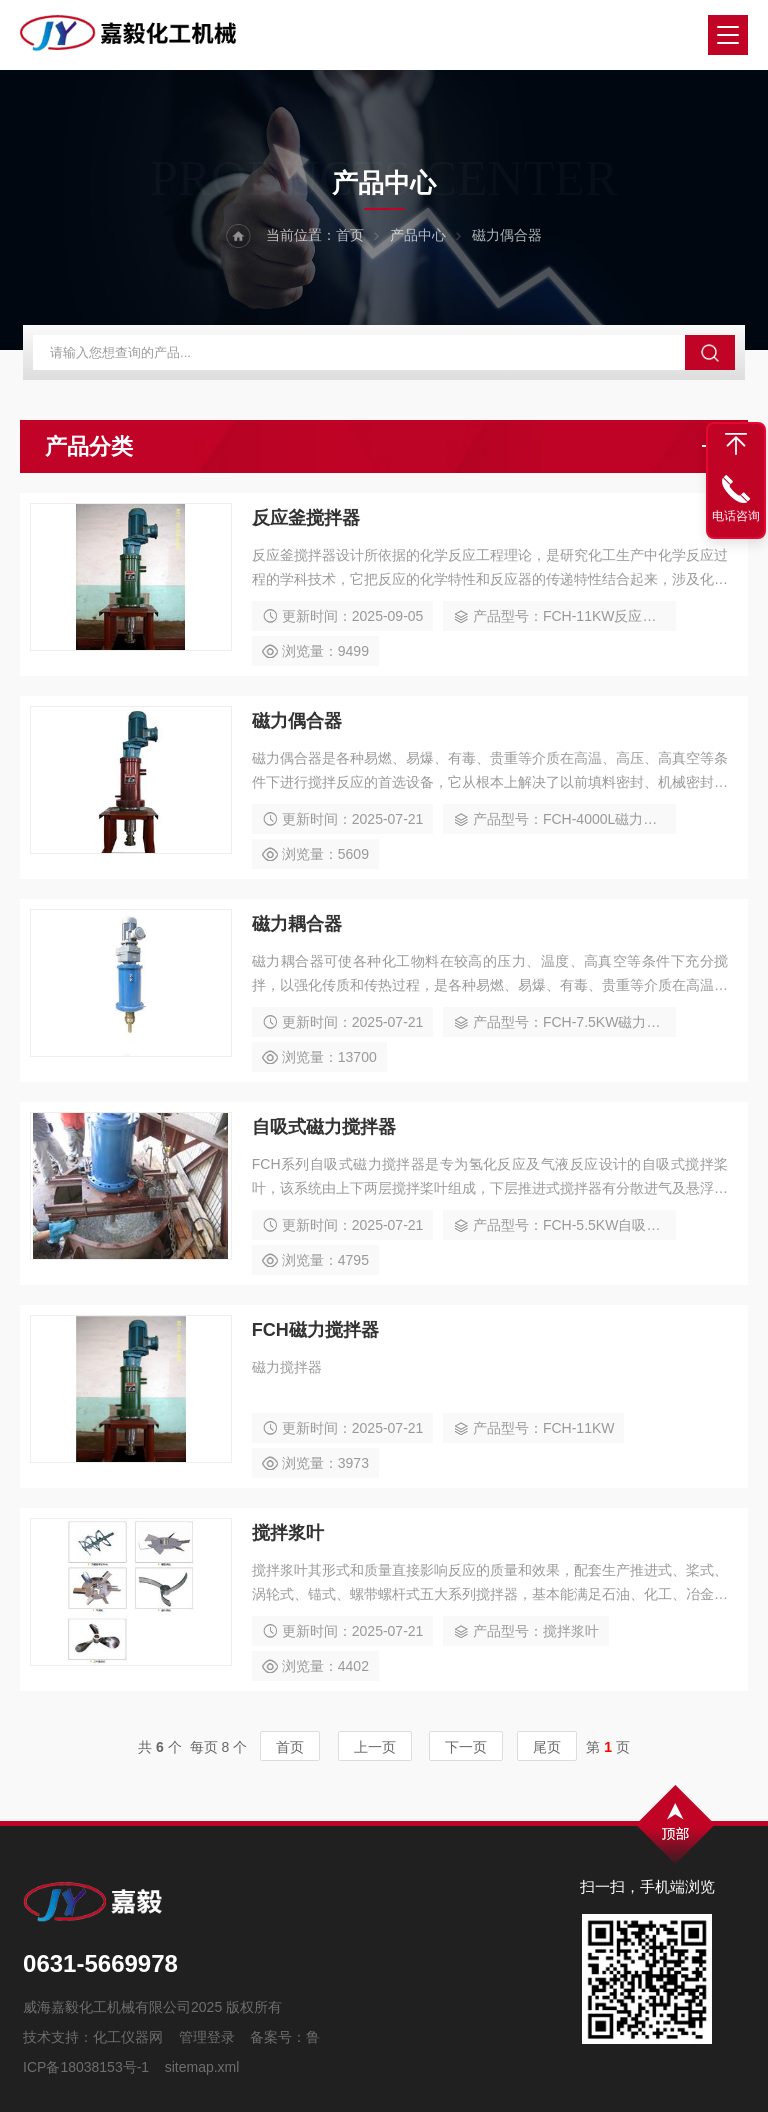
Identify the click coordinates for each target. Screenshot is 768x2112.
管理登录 (207, 2037)
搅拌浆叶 (288, 1533)
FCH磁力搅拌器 (315, 1330)
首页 (350, 235)
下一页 (466, 1747)
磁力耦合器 (297, 924)
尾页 (547, 1747)
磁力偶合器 (297, 721)
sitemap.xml (202, 2067)
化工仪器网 (128, 2037)
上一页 (375, 1747)
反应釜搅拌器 (306, 518)
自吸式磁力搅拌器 (324, 1127)
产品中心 (418, 235)
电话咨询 (736, 516)
